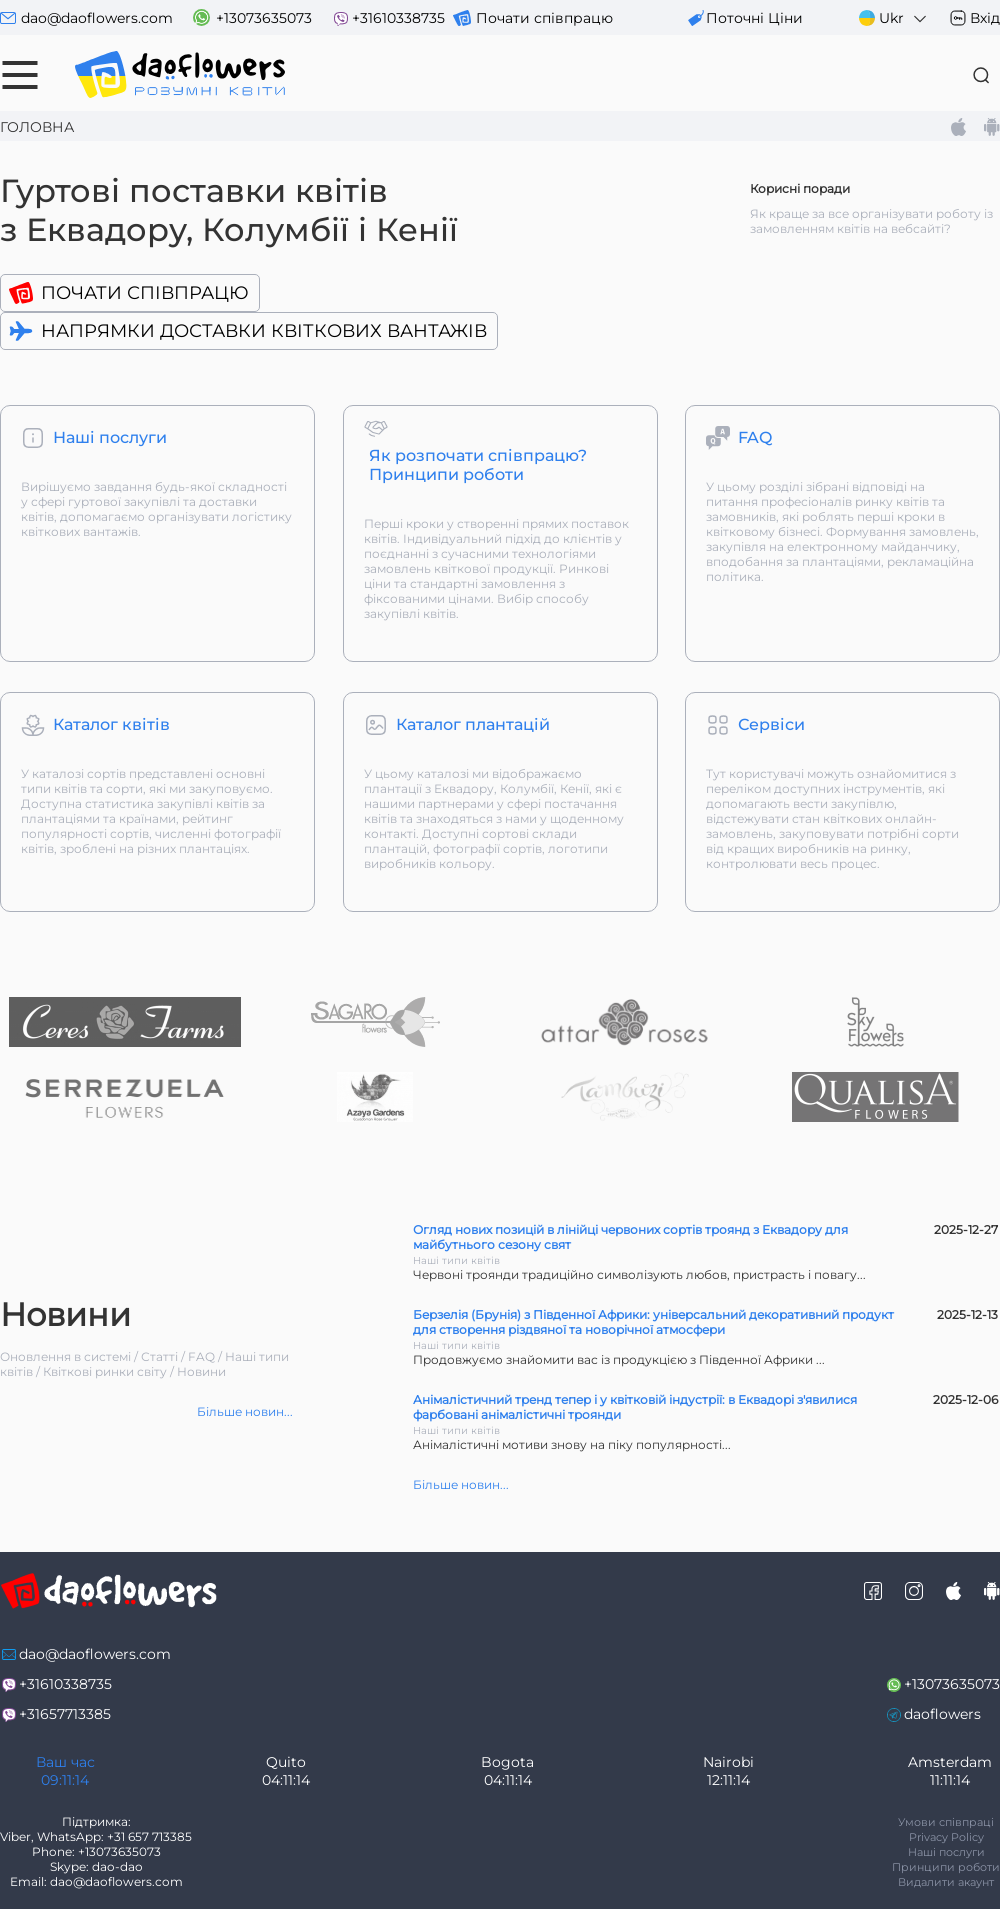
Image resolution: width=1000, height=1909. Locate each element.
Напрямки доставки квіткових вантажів (264, 331)
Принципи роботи (946, 1867)
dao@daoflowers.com (97, 18)
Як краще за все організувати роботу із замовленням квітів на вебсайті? (871, 221)
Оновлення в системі (65, 1356)
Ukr (894, 18)
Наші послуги (946, 1852)
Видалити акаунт (946, 1882)
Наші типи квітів (456, 1260)
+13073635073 (264, 18)
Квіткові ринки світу (105, 1371)
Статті (159, 1356)
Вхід (985, 18)
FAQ (201, 1356)
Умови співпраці (946, 1822)
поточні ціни (754, 18)
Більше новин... (245, 1411)
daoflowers (942, 1714)
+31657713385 (65, 1714)
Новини (201, 1371)
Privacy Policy (946, 1837)
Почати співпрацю (544, 18)
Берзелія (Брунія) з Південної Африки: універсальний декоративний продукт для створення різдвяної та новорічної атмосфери (653, 1322)
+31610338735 (398, 18)
